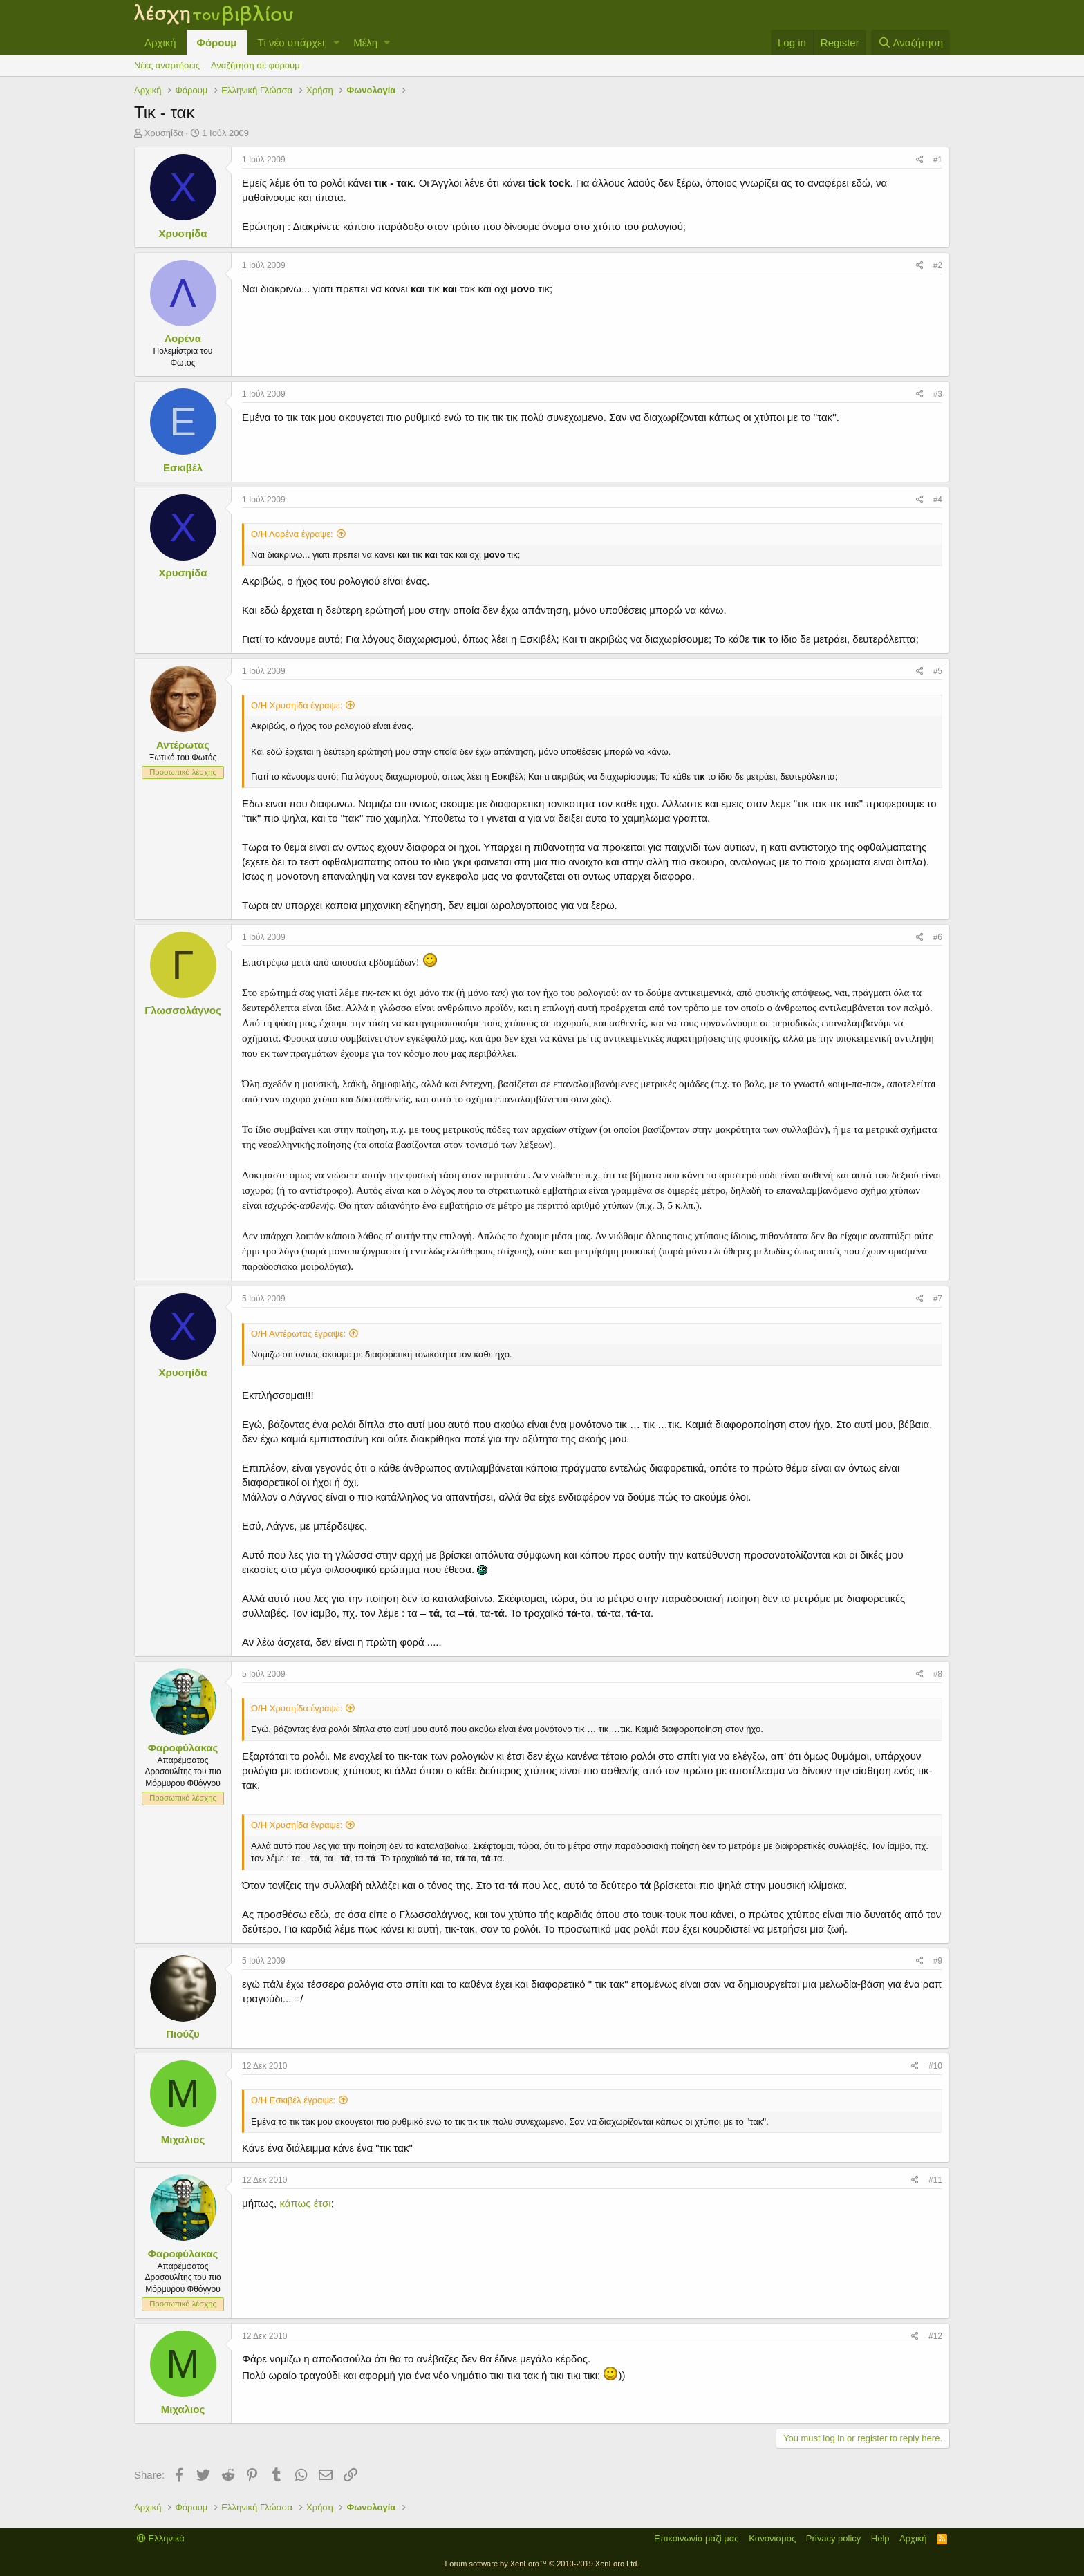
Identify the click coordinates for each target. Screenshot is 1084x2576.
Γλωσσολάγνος (182, 1010)
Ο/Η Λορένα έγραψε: (292, 534)
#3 (937, 394)
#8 (937, 1674)
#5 (937, 671)
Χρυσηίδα (163, 133)
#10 (935, 2066)
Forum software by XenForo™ (542, 2563)
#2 (937, 265)
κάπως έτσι (304, 2203)
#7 (937, 1299)
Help (880, 2538)
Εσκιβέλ (183, 467)
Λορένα (183, 338)
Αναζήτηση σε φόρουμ (255, 65)
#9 (937, 1961)
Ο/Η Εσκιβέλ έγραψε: (293, 2100)
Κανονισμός (772, 2538)
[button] (336, 42)
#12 (935, 2336)
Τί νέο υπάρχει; (292, 42)
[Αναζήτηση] (910, 42)
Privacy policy (833, 2538)
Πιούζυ (183, 2034)
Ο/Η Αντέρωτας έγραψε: (298, 1333)
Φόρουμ (217, 42)
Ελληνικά (161, 2538)
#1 (937, 159)
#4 (937, 500)
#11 (935, 2180)
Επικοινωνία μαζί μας (696, 2538)
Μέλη (365, 42)
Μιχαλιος (183, 2139)
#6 (937, 937)
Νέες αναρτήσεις (167, 65)
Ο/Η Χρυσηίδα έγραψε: (296, 705)
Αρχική (160, 42)
